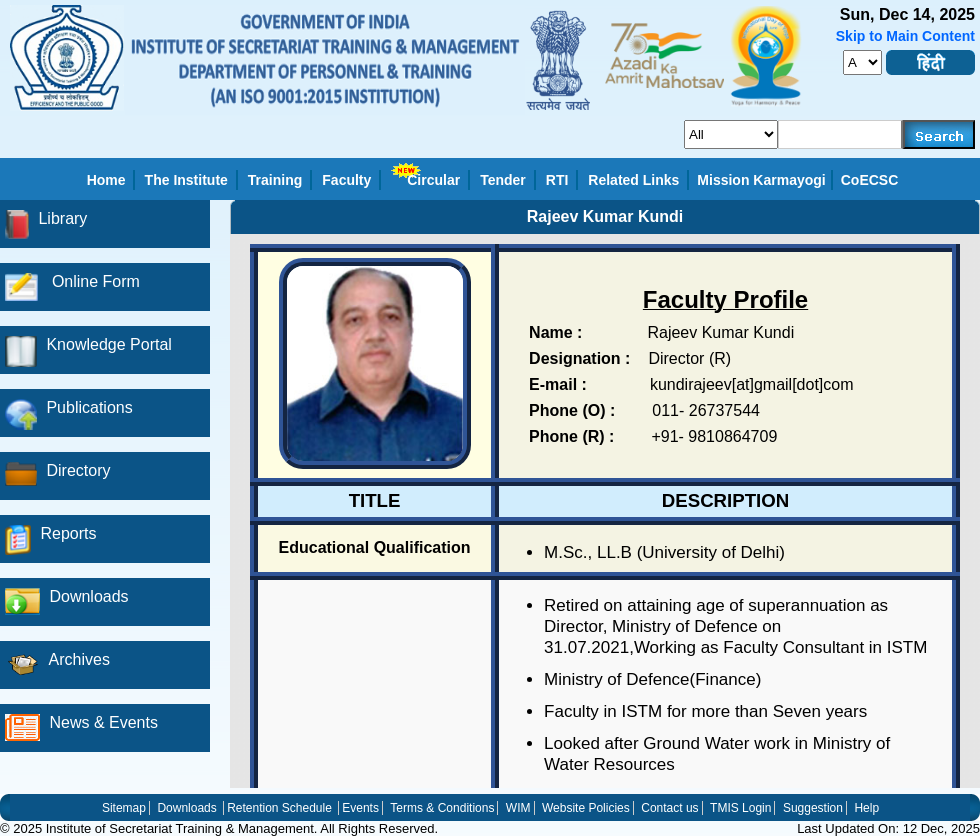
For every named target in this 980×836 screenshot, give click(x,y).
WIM (518, 808)
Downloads (186, 808)
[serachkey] (840, 134)
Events (360, 808)
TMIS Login (740, 808)
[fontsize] (862, 62)
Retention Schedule (279, 808)
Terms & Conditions (442, 808)
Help (866, 808)
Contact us (669, 808)
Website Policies (586, 808)
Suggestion (813, 808)
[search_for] (731, 134)
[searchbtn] (939, 134)
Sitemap (124, 808)
